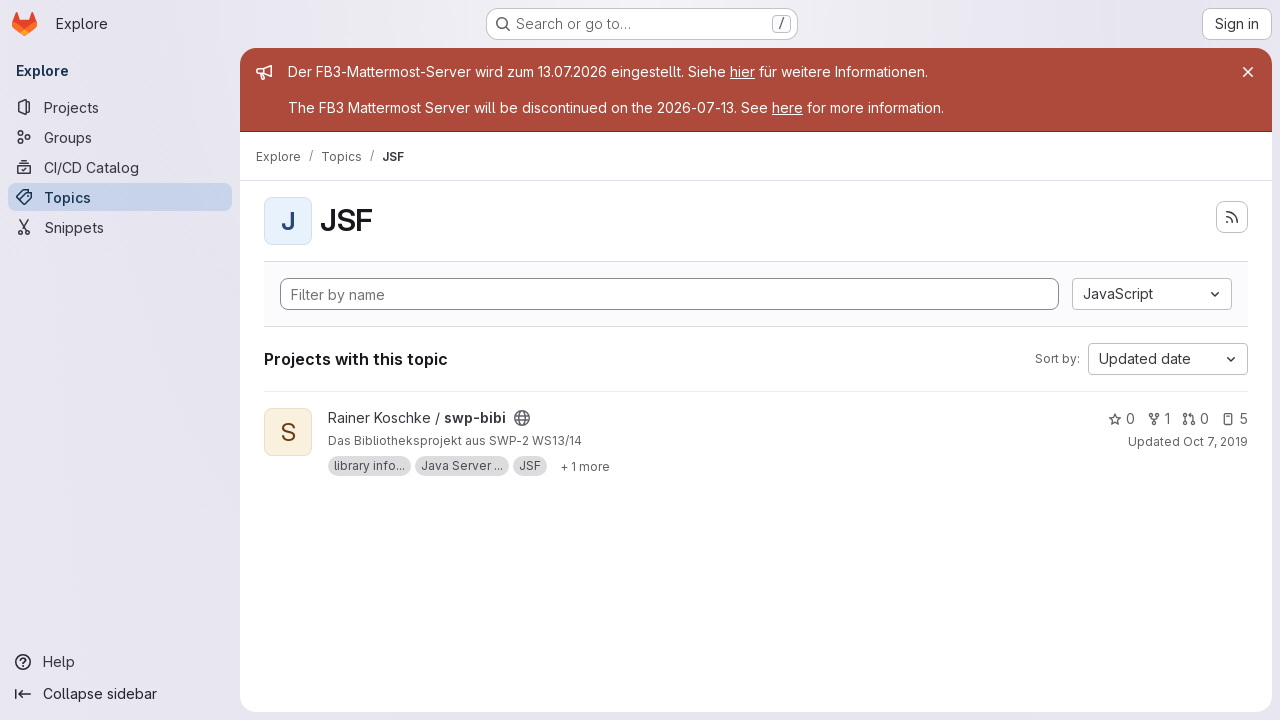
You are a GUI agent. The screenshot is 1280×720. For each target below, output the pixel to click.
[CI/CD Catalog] (120, 167)
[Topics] (120, 197)
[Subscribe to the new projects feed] (1232, 217)
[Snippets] (120, 227)
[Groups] (120, 137)
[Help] (120, 662)
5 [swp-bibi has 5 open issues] (1234, 418)
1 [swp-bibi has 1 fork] (1158, 418)
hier (742, 71)
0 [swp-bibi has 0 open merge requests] (1195, 418)
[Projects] (120, 107)
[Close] (1248, 72)
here (787, 107)
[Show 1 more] (585, 466)
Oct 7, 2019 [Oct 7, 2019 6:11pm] (1215, 441)
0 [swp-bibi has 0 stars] (1121, 418)
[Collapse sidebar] (120, 694)
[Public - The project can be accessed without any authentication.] (522, 418)
